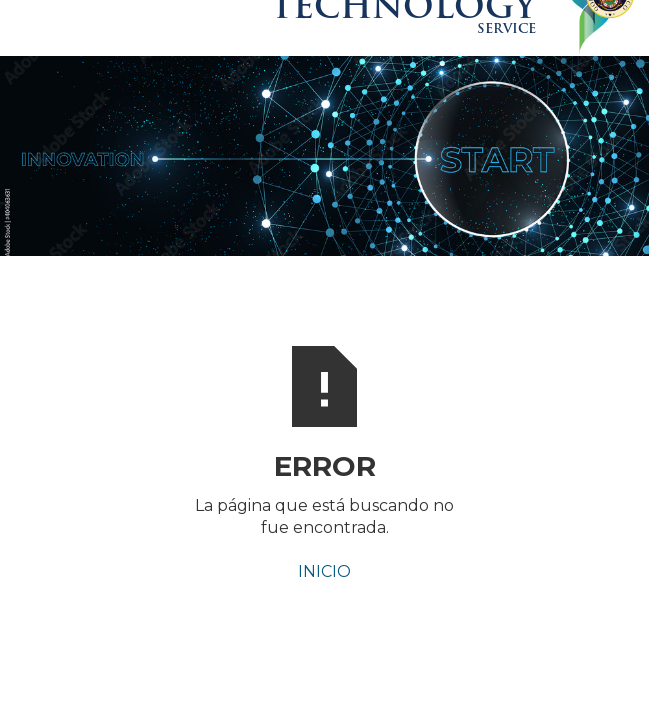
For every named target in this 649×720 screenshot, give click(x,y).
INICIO (324, 571)
